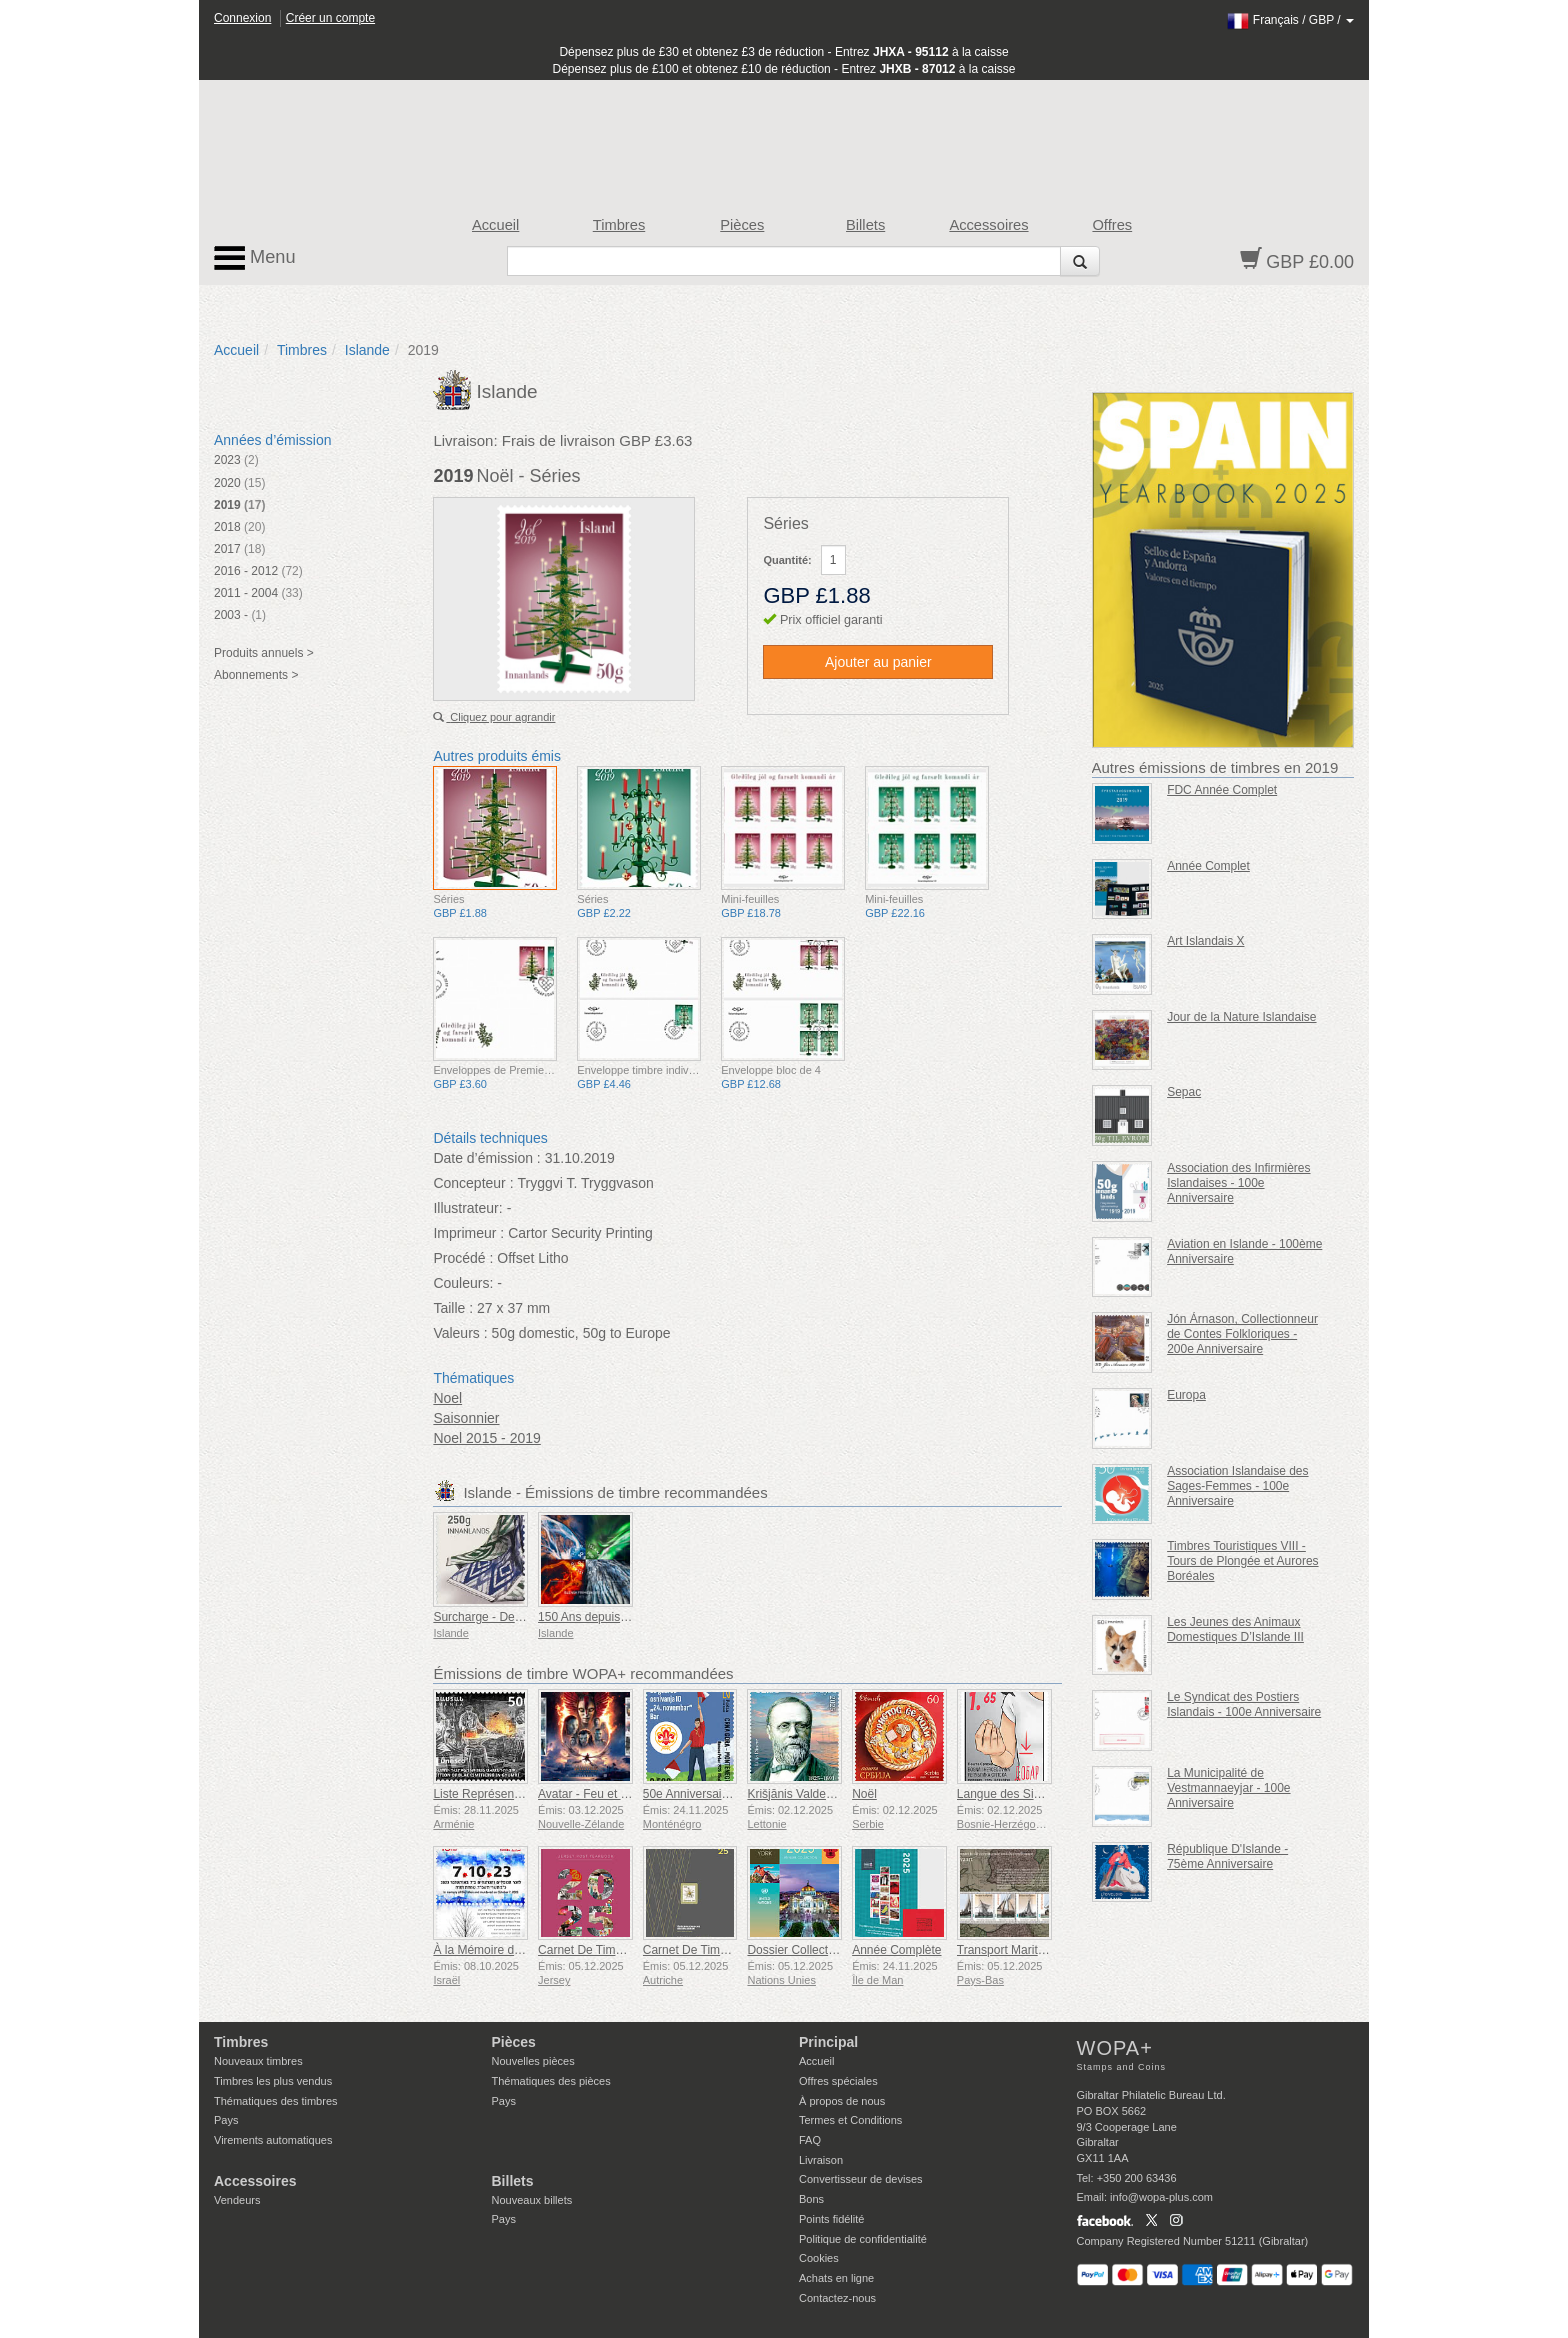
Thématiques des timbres (276, 2101)
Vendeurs (237, 2200)
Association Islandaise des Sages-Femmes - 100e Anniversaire (1237, 1486)
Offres (1112, 225)
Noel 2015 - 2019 (486, 1438)
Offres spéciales (838, 2081)
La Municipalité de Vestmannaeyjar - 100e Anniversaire (1228, 1788)
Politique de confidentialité (863, 2239)
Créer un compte (330, 18)
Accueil (495, 225)
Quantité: (787, 560)
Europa (1186, 1395)
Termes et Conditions (850, 2120)
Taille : (453, 1308)
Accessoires (988, 225)
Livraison (821, 2160)
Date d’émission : (486, 1158)
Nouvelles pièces (533, 2061)
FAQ (810, 2140)
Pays (226, 2120)
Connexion (242, 18)
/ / (1290, 20)
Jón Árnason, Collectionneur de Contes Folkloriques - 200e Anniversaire (1242, 1334)
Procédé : (463, 1258)
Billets (865, 225)
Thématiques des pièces (551, 2081)
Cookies (819, 2258)
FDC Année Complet (1222, 790)
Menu (255, 258)
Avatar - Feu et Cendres (602, 1794)
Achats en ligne (836, 2278)
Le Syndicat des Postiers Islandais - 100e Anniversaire (1244, 1704)
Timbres (619, 225)
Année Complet (1208, 866)
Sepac (1184, 1092)
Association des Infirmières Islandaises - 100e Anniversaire (1238, 1183)
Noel (447, 1398)
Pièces (742, 225)
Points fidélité (831, 2219)
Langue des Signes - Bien (1025, 1794)
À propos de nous (842, 2101)
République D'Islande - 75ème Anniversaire (1227, 1856)
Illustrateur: (467, 1208)
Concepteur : (473, 1183)
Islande (367, 350)
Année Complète (896, 1950)
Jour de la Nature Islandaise (1241, 1017)
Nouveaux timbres (258, 2061)
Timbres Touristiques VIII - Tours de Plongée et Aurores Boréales (1242, 1561)
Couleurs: (463, 1283)
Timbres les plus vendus (273, 2081)
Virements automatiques (273, 2140)
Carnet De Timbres (588, 1950)
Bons (811, 2199)
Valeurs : (460, 1333)
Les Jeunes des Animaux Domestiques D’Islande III (1235, 1629)
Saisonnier (466, 1418)
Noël (864, 1794)
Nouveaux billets (532, 2200)
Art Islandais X (1205, 941)
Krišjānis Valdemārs (799, 1794)
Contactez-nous (837, 2298)
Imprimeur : (468, 1233)
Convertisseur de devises (861, 2179)
